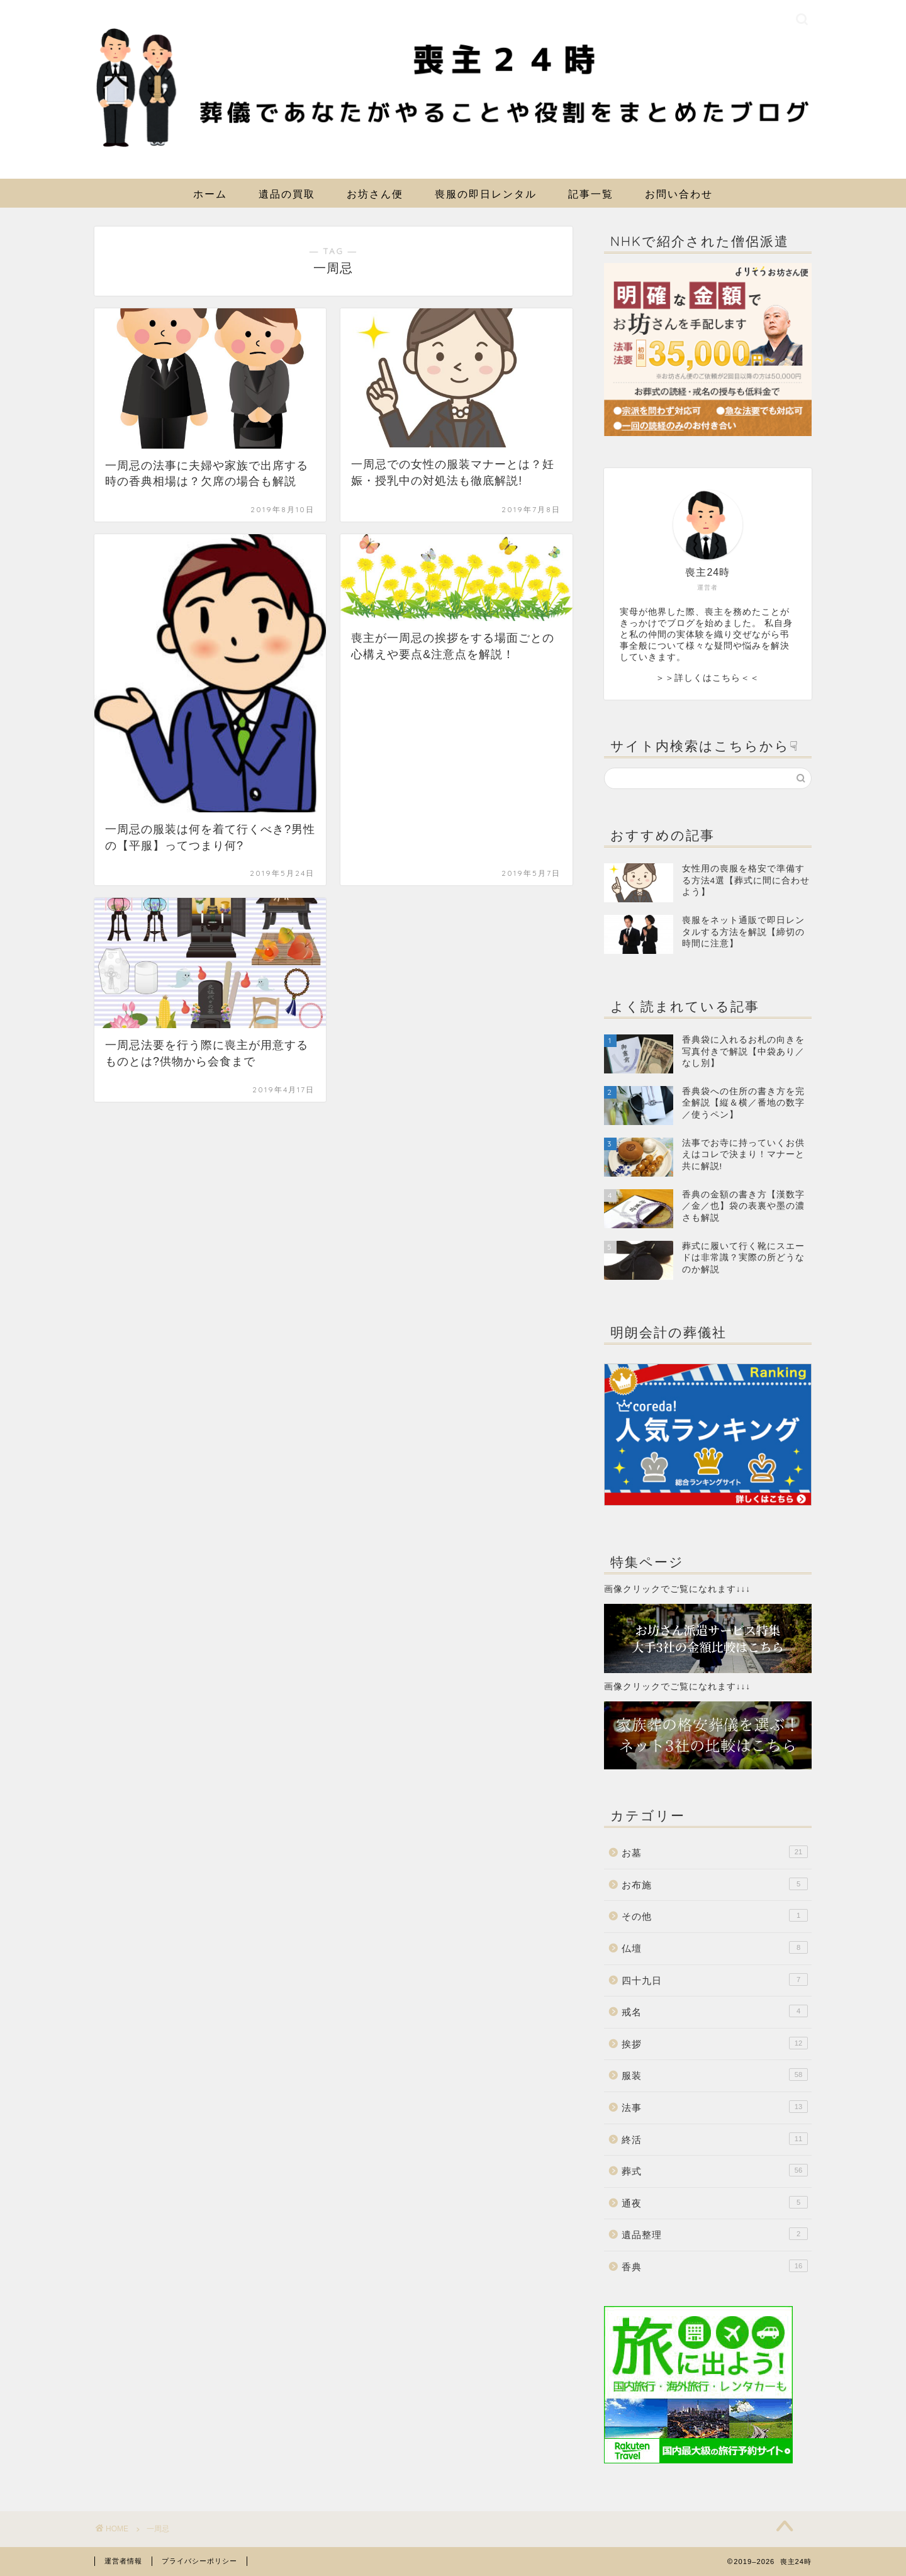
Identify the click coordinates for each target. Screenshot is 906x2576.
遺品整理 (715, 2233)
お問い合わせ (679, 194)
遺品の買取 (287, 194)
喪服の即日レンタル (486, 194)
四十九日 (715, 1979)
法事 (715, 2106)
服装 (715, 2074)
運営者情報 (123, 2561)
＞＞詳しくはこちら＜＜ (707, 678)
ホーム (210, 194)
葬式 (715, 2170)
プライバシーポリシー (199, 2561)
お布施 (715, 1884)
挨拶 (715, 2043)
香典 (715, 2266)
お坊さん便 (375, 194)
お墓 (715, 1851)
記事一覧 (590, 194)
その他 (715, 1915)
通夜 (715, 2202)
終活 (715, 2138)
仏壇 (715, 1947)
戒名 (715, 2011)
